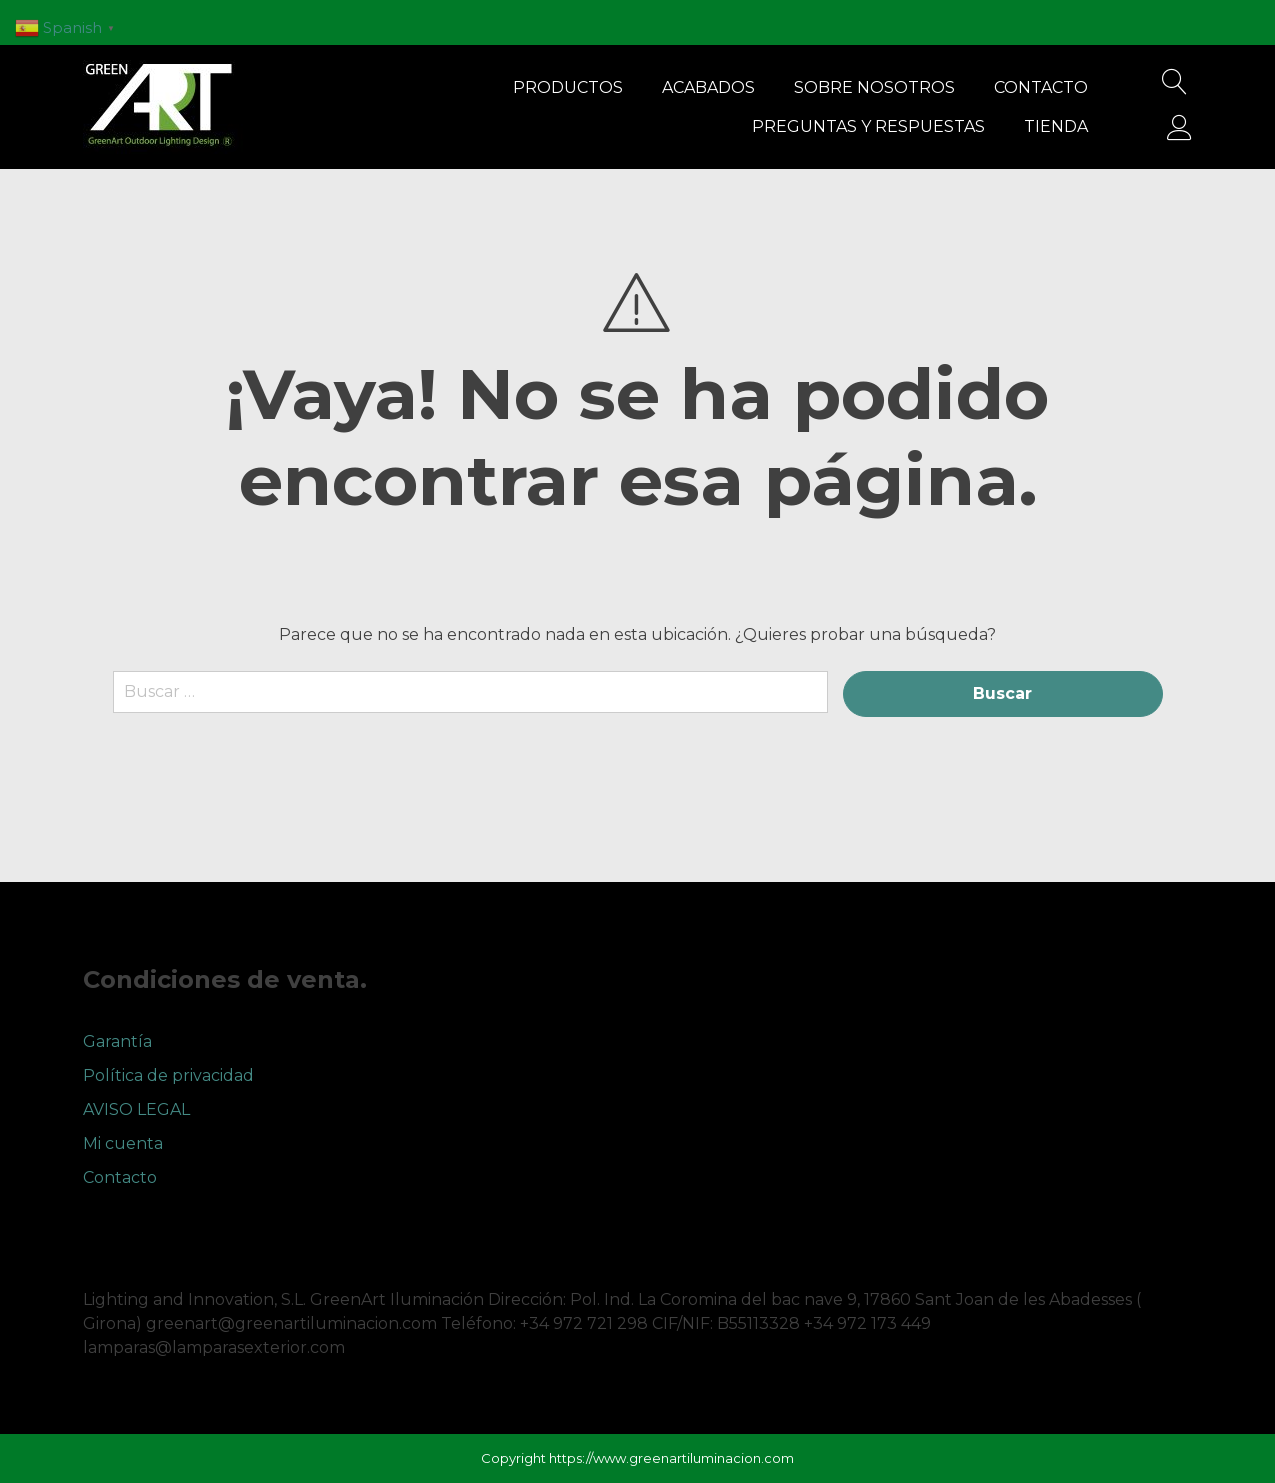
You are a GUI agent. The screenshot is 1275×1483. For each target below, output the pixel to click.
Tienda (1056, 126)
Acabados (708, 87)
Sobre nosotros (874, 87)
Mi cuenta (123, 1143)
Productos (568, 87)
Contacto (1041, 87)
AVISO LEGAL (136, 1109)
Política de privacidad (168, 1075)
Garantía (117, 1041)
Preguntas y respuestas (868, 126)
